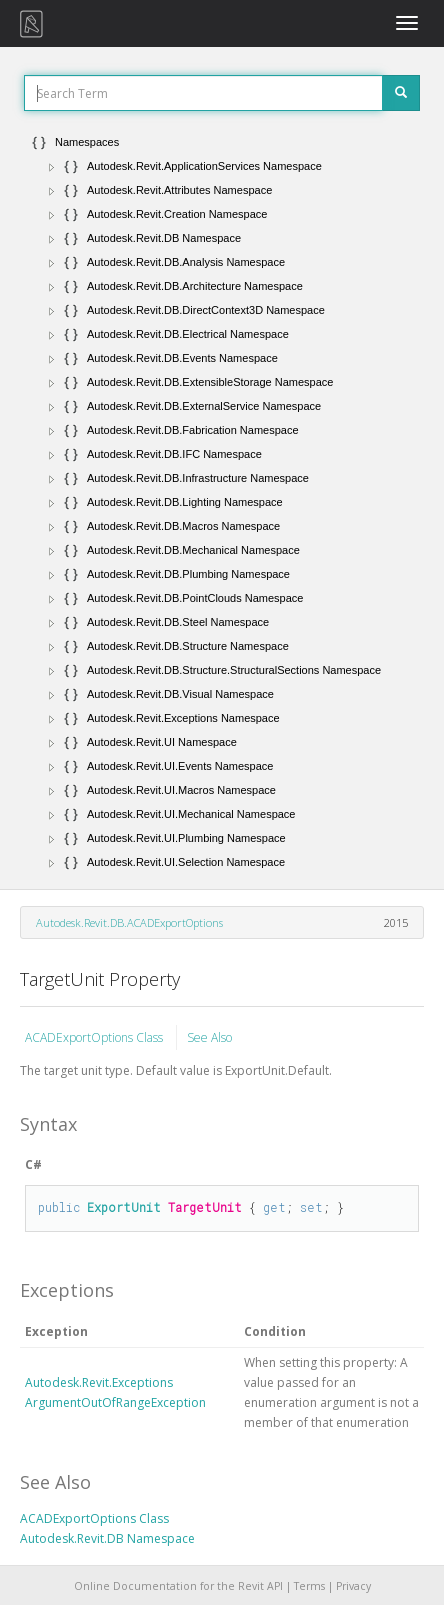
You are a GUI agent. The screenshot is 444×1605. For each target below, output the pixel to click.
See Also (209, 1037)
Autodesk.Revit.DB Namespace (107, 1538)
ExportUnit (124, 1207)
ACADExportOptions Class (95, 1037)
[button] (52, 167)
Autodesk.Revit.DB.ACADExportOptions (129, 922)
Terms (309, 1586)
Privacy (353, 1586)
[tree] (222, 502)
